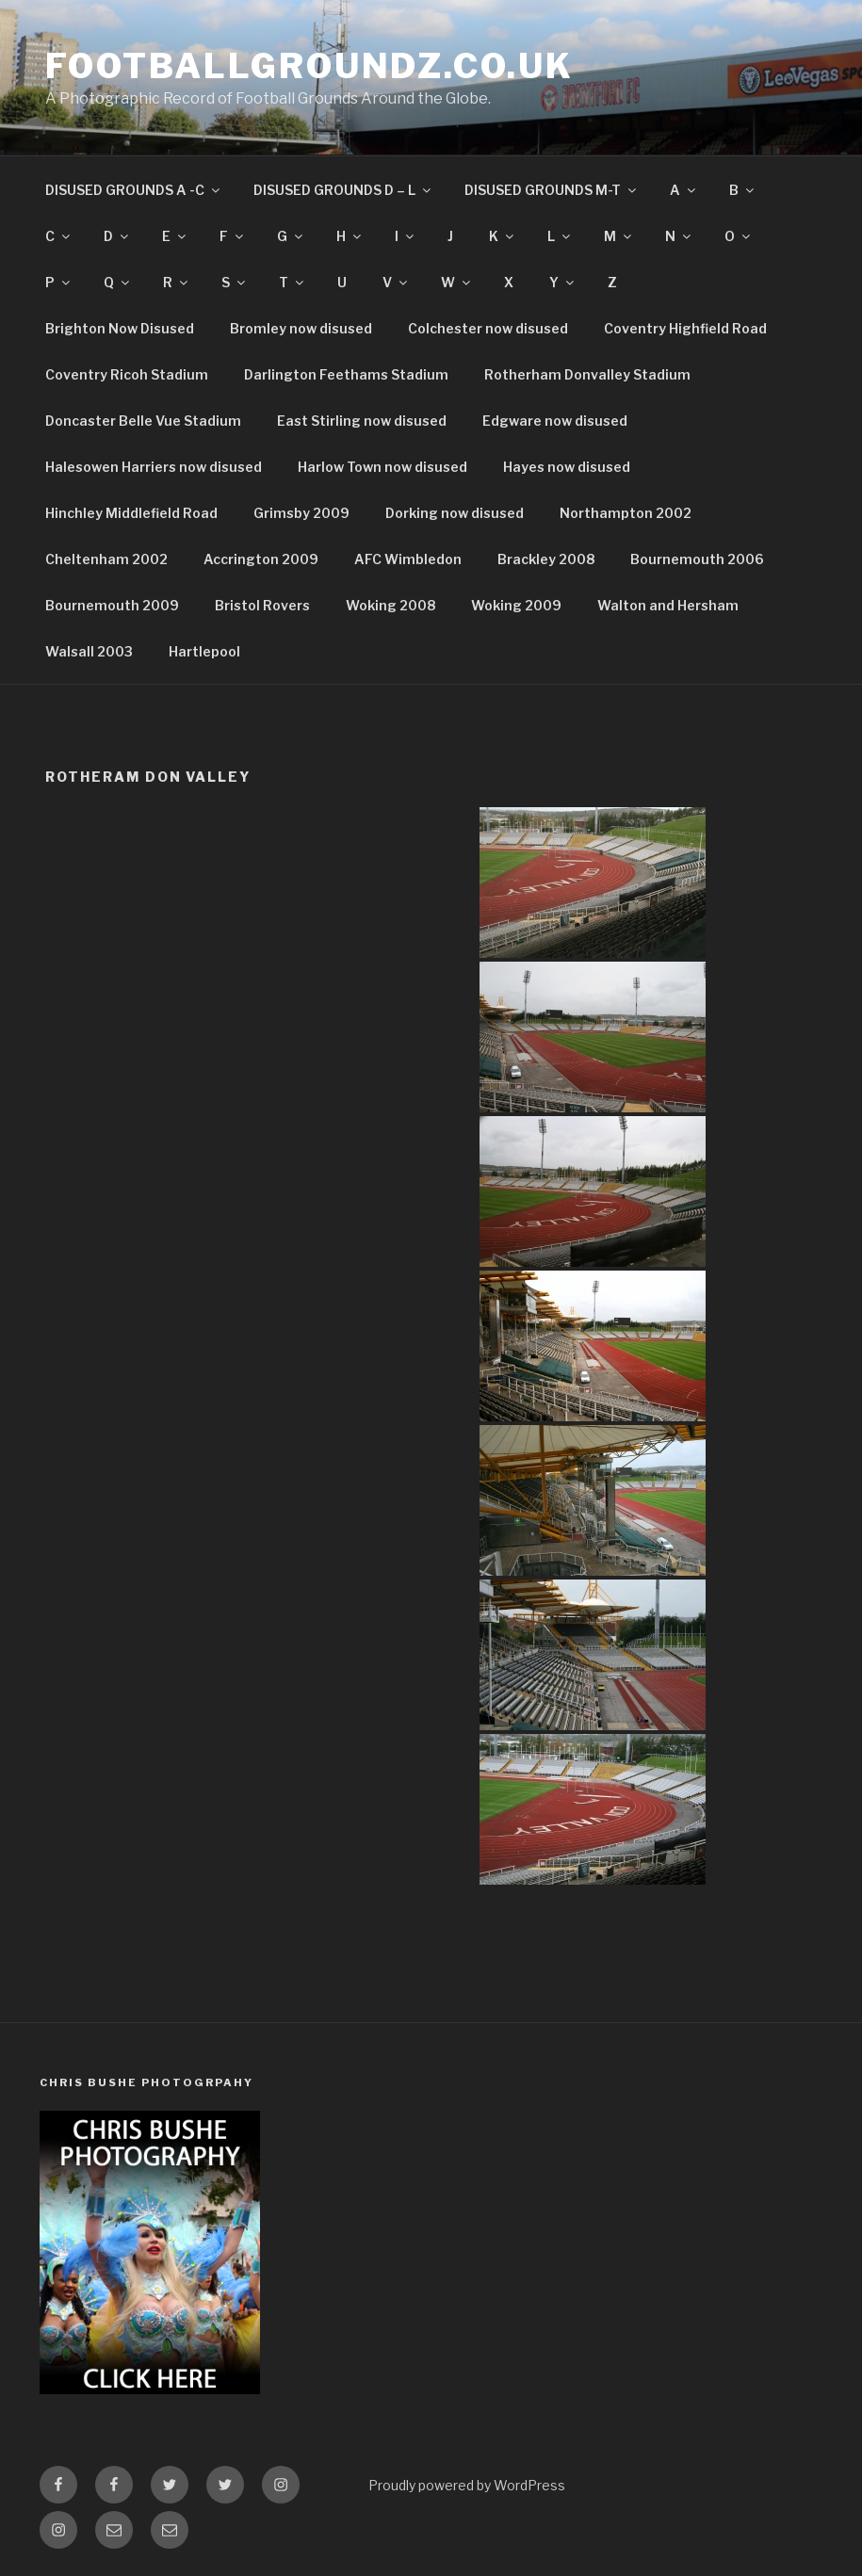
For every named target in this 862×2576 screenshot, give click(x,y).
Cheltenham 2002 (106, 559)
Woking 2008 (390, 605)
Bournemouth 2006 (697, 559)
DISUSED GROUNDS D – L (343, 190)
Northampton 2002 (625, 513)
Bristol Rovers (262, 605)
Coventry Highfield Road (685, 328)
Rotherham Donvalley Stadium (587, 374)
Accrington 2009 (260, 559)
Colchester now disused (488, 328)
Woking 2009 (516, 605)
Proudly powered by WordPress (466, 2485)
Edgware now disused (554, 421)
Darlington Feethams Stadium (346, 374)
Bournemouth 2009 (112, 605)
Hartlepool (204, 651)
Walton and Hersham (668, 605)
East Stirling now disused (362, 421)
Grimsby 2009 (301, 513)
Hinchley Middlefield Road (131, 513)
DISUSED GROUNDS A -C (133, 190)
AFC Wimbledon (408, 559)
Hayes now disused (566, 467)
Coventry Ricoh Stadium (126, 374)
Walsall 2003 (89, 651)
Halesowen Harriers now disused (153, 467)
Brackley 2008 (545, 559)
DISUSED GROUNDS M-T (551, 190)
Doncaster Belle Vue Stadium (143, 421)
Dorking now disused (454, 513)
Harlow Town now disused (382, 467)
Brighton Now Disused (119, 328)
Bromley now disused (301, 328)
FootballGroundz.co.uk (309, 66)
